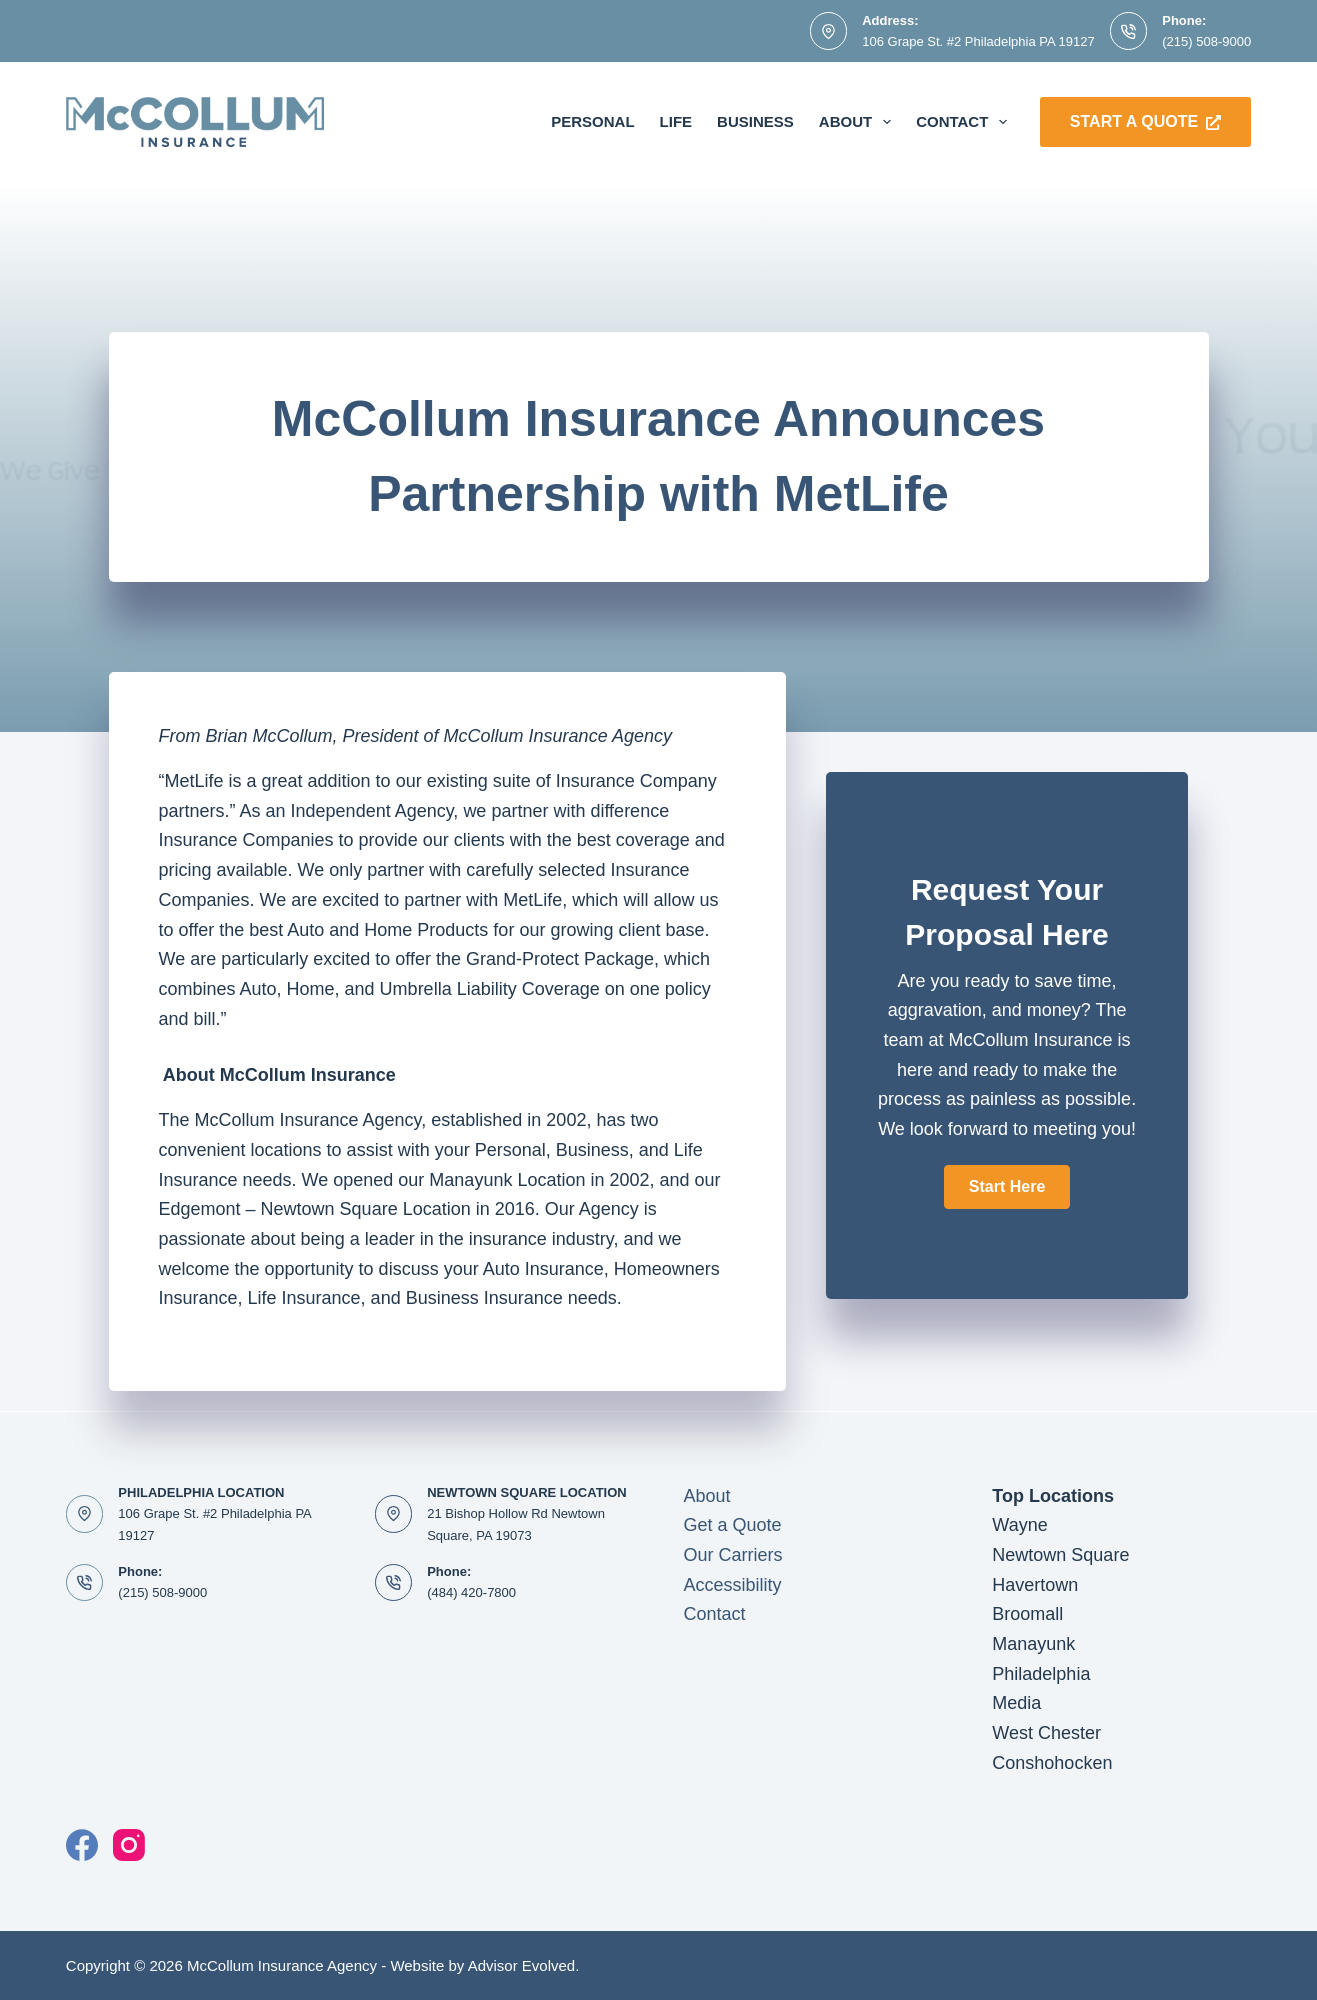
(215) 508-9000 (1206, 41)
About (859, 122)
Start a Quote (1145, 121)
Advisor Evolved (522, 1965)
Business (755, 121)
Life (676, 121)
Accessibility (732, 1585)
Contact (965, 122)
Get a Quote (732, 1525)
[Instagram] (129, 1845)
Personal (592, 121)
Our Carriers (732, 1555)
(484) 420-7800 (471, 1592)
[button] (1007, 1187)
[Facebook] (82, 1845)
